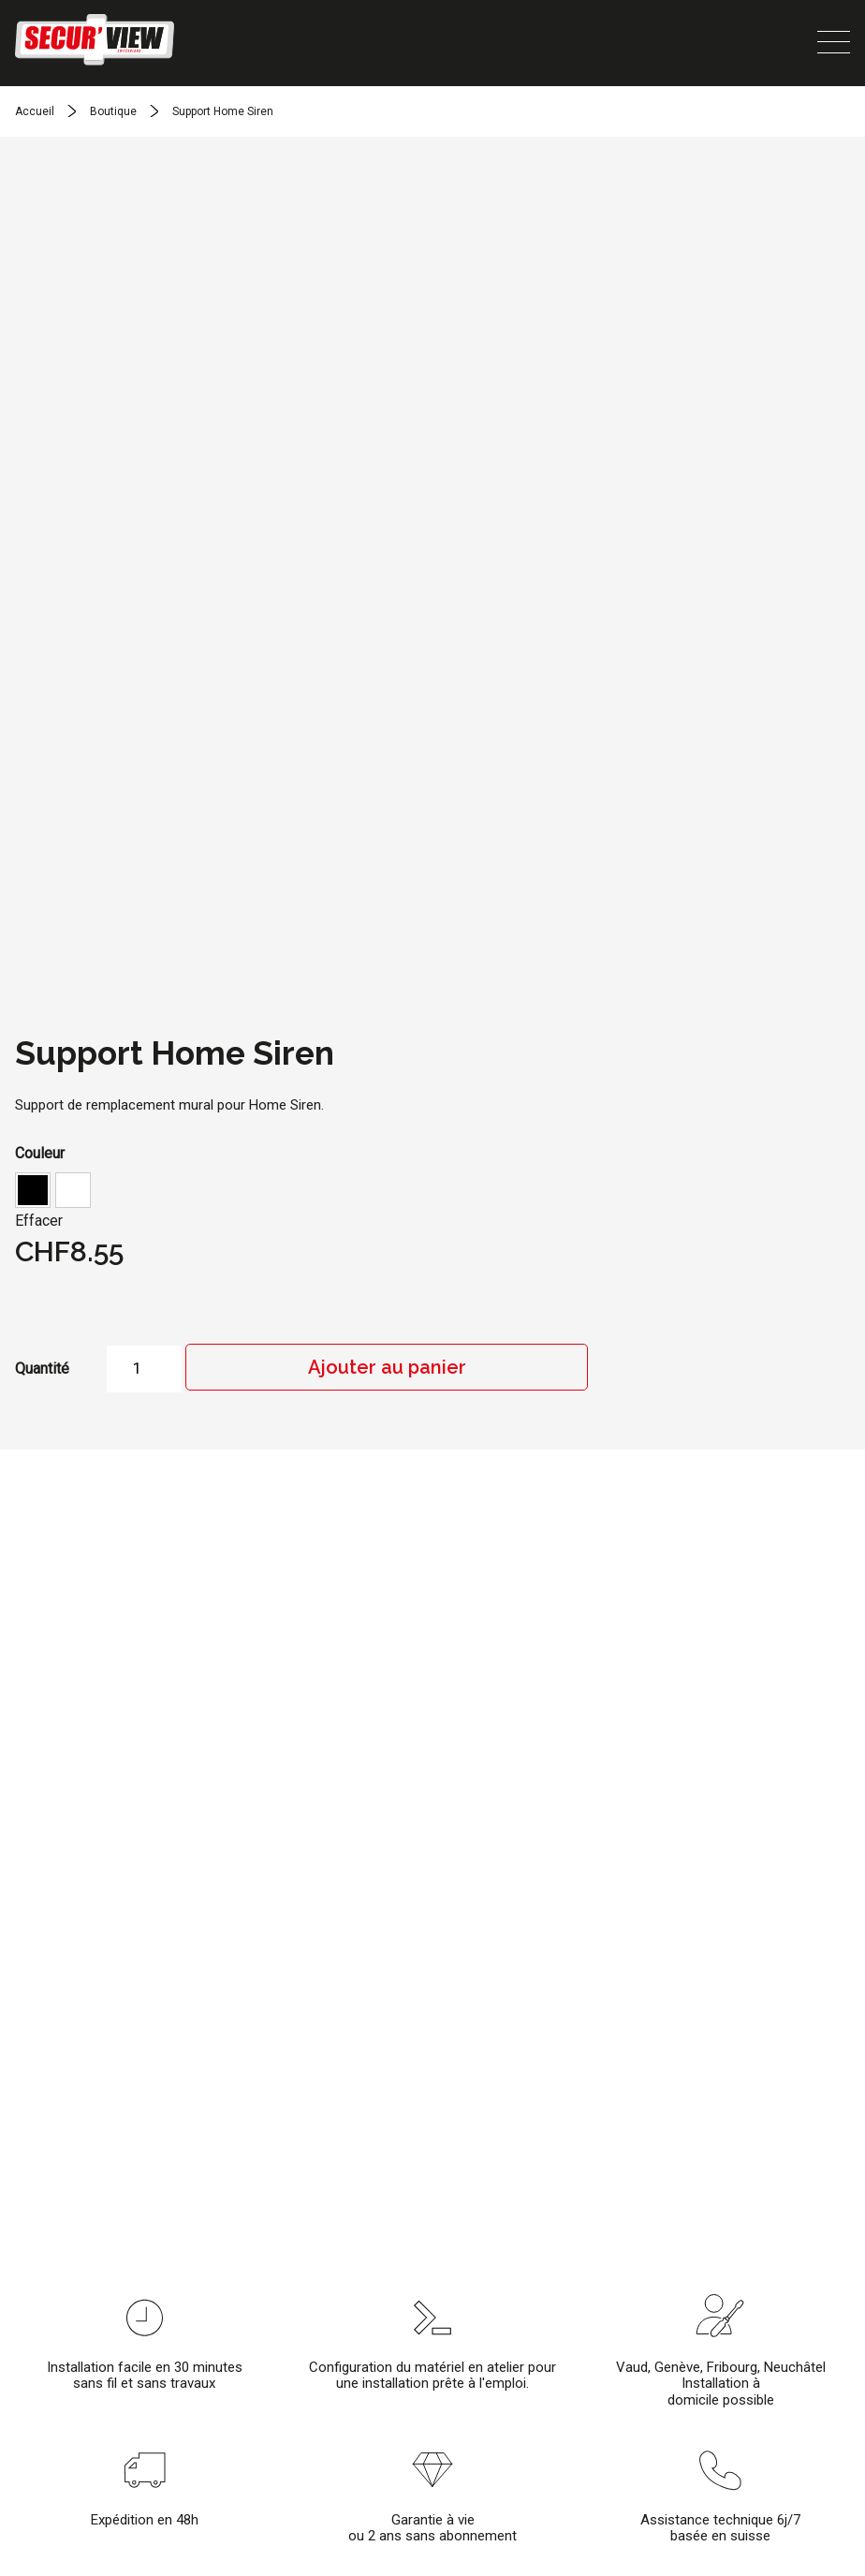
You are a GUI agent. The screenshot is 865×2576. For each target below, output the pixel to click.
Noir (33, 1190)
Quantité (42, 1369)
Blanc (73, 1190)
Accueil (34, 111)
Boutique (113, 111)
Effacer (39, 1220)
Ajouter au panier (387, 1367)
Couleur (40, 1153)
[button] (33, 1190)
